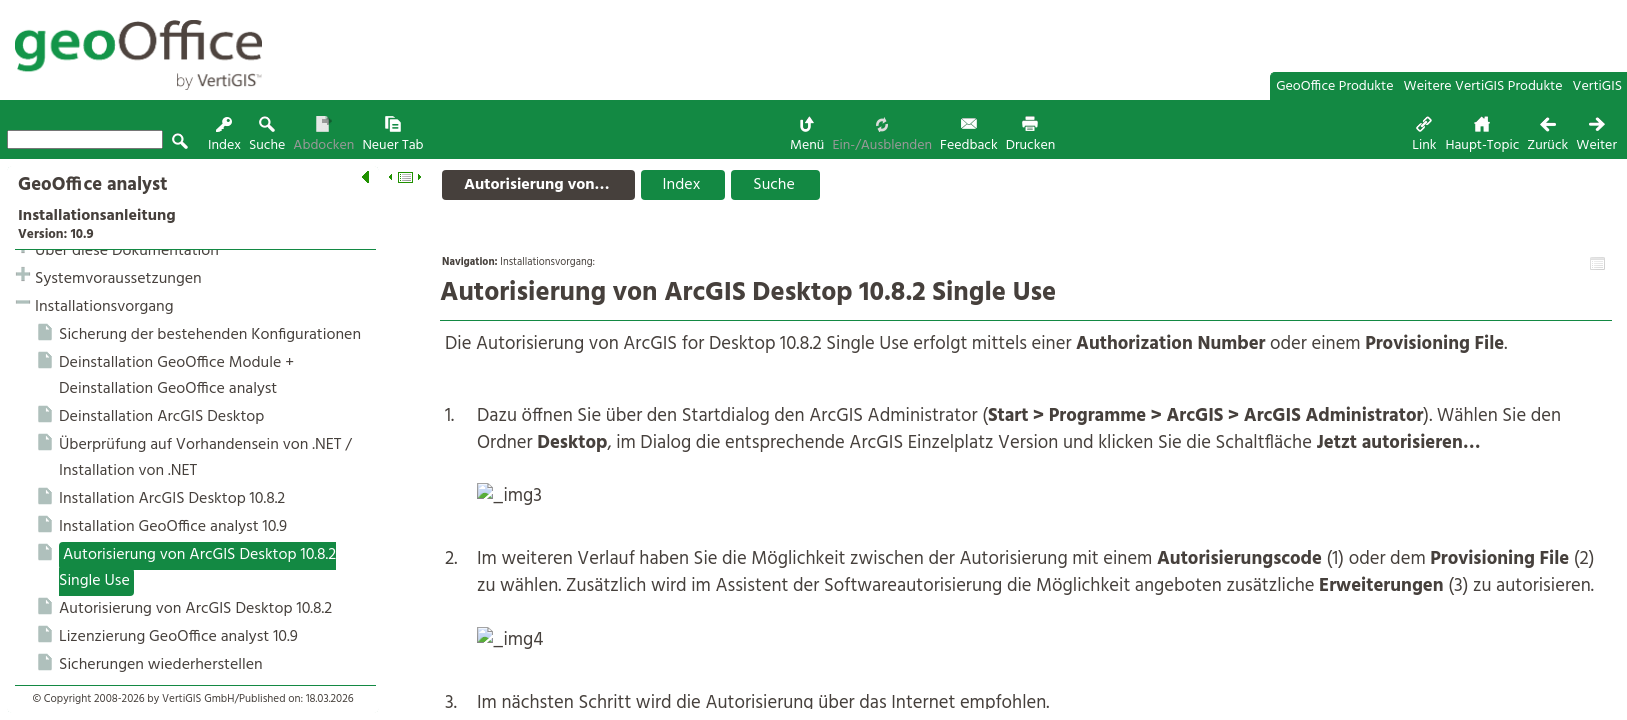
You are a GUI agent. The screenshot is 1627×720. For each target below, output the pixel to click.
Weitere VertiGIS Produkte (1483, 86)
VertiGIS (1597, 86)
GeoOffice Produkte (1334, 86)
